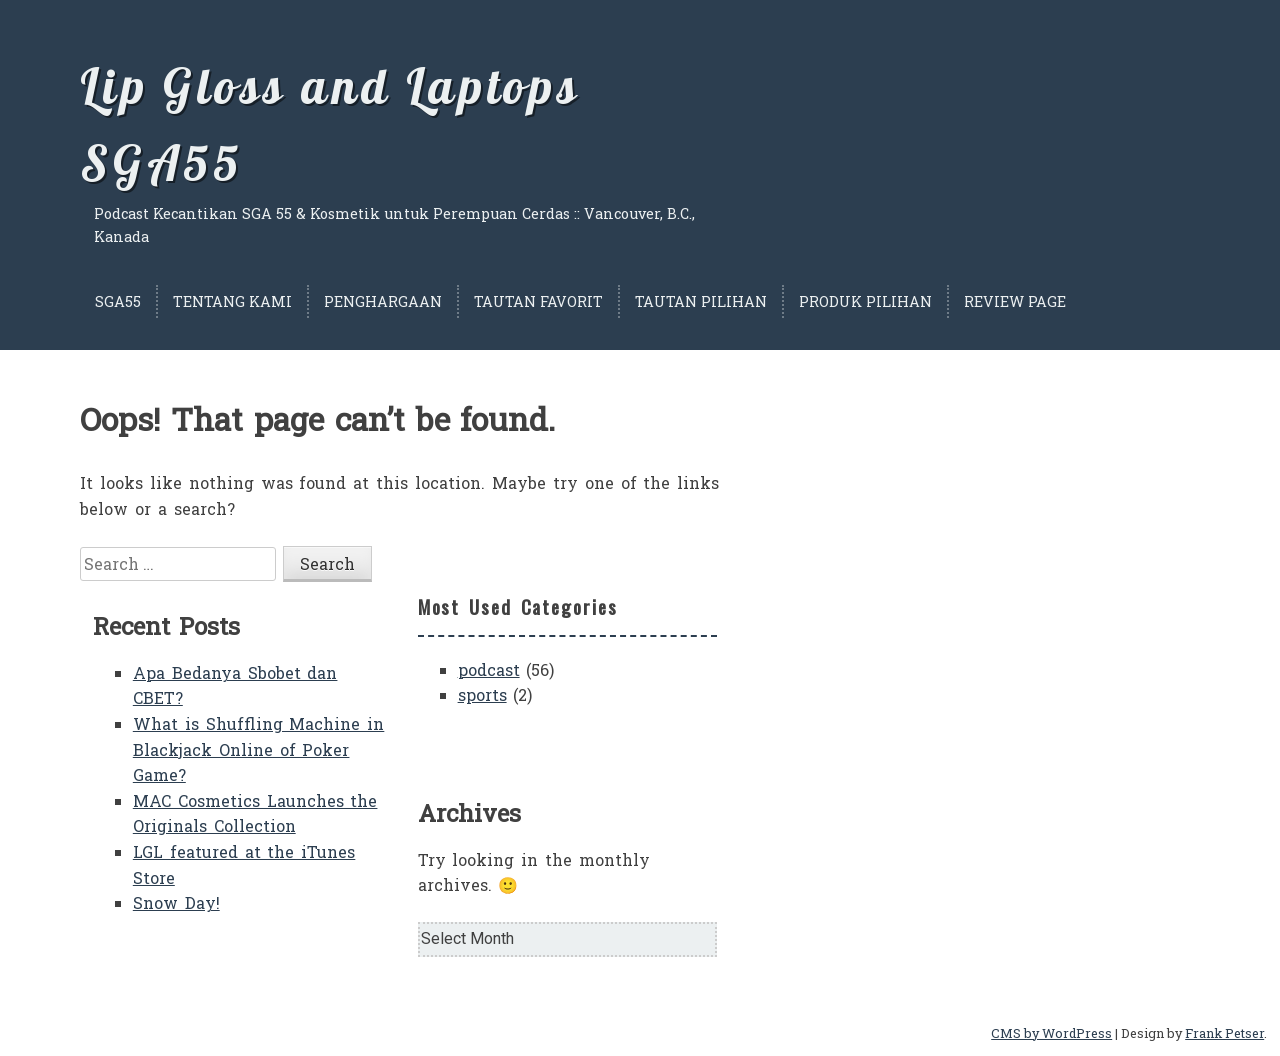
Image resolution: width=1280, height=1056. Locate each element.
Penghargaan (383, 301)
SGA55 (118, 301)
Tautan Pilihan (701, 301)
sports (482, 694)
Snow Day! (176, 902)
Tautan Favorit (538, 301)
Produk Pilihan (865, 301)
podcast (489, 669)
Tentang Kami (232, 301)
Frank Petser (1224, 1033)
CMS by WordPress (1051, 1033)
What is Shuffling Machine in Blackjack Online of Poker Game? (259, 749)
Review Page (1015, 301)
